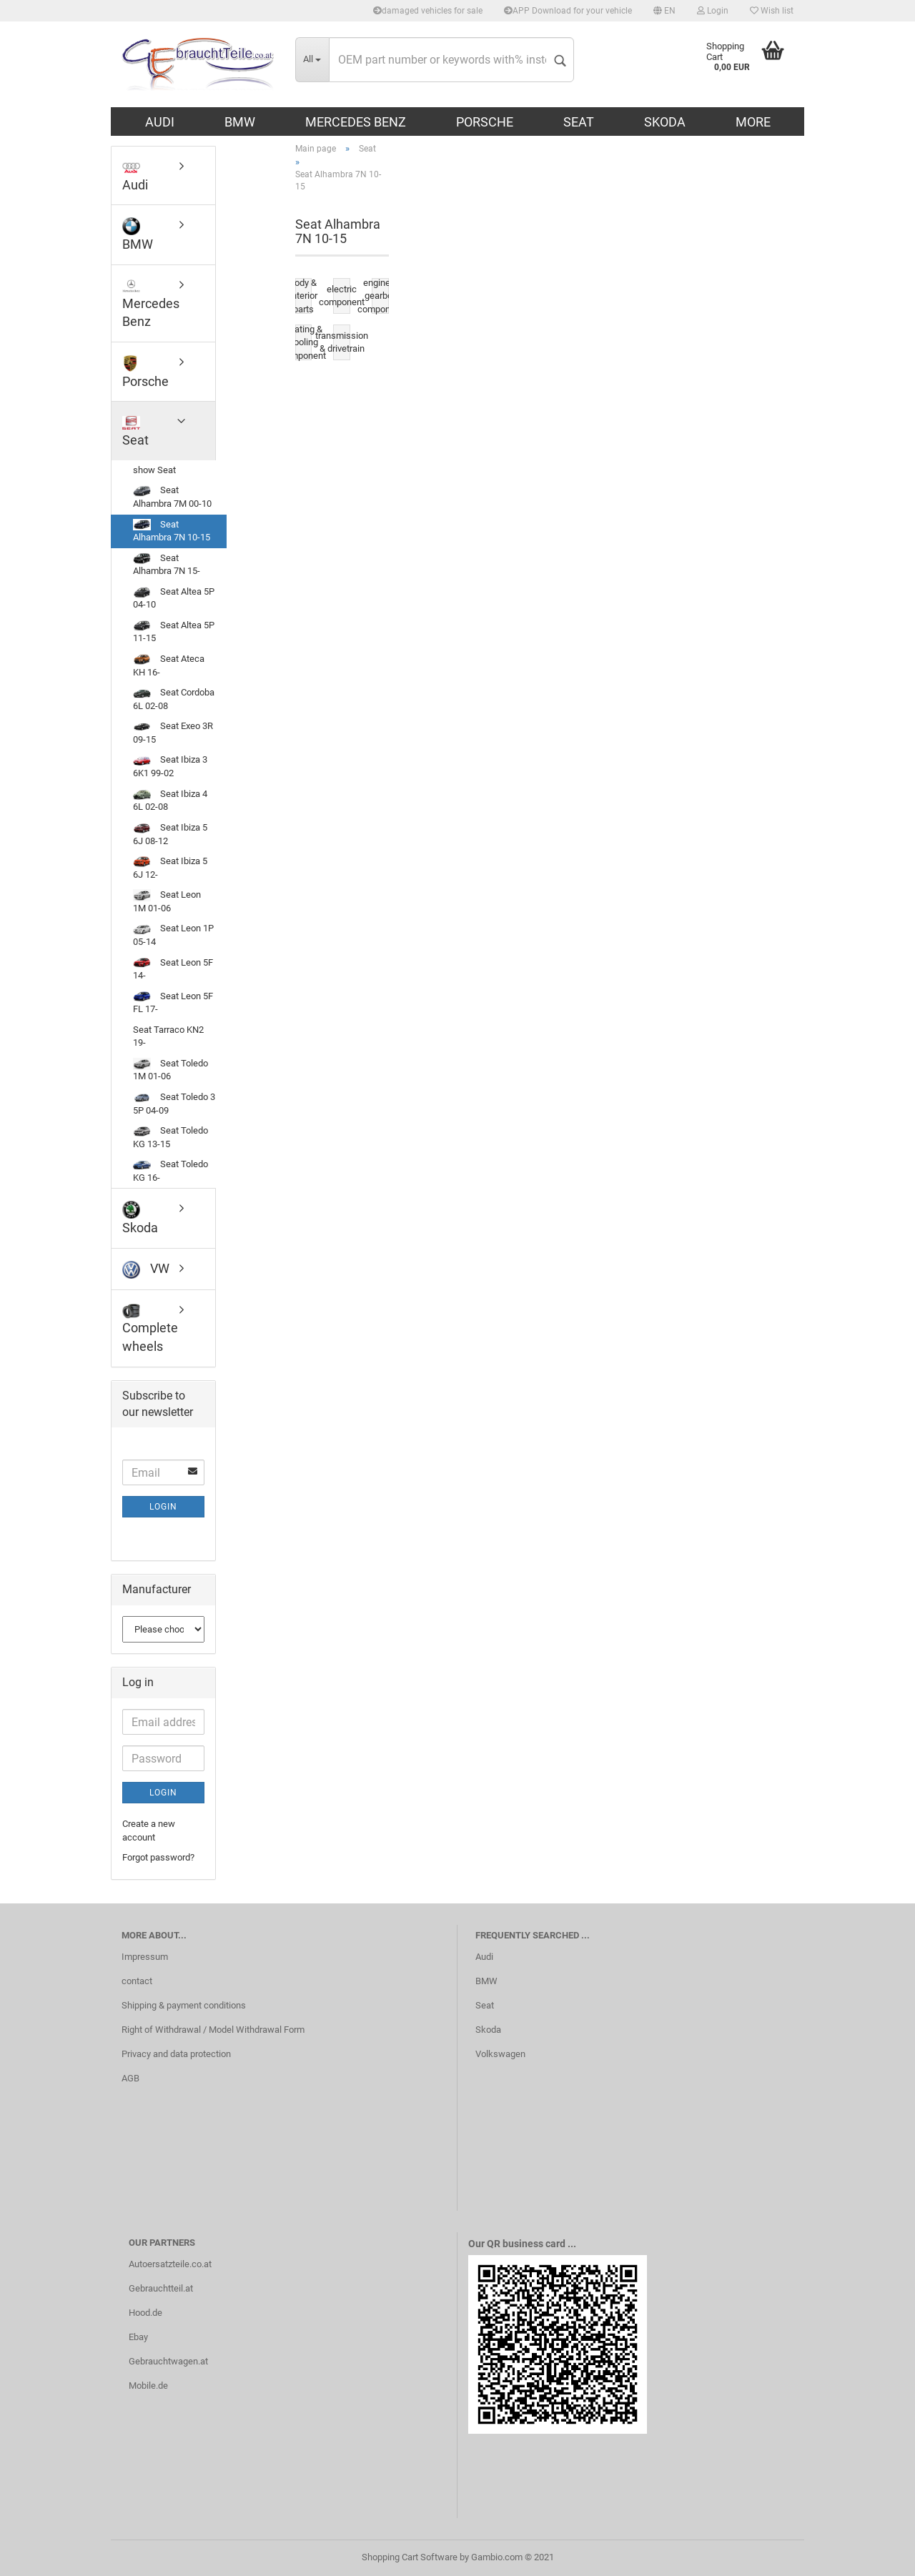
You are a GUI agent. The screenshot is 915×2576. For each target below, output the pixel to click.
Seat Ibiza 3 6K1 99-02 (170, 766)
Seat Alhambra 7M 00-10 (172, 497)
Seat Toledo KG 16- (170, 1171)
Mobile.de (148, 2385)
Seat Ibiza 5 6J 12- (170, 868)
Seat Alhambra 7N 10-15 (171, 531)
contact (137, 1981)
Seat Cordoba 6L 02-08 (173, 699)
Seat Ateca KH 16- (168, 665)
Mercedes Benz (355, 121)
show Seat (154, 470)
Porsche (484, 121)
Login (712, 11)
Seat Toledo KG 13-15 (170, 1137)
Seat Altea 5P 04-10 (173, 598)
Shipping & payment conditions (184, 2005)
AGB (130, 2078)
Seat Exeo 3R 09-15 (173, 732)
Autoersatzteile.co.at (170, 2264)
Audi (159, 121)
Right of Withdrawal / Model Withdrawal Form (213, 2029)
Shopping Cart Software (410, 2557)
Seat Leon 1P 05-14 (173, 935)
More (753, 121)
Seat (578, 121)
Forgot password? (158, 1857)
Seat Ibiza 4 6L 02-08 (170, 800)
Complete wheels (150, 1328)
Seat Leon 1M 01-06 (167, 901)
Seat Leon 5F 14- (173, 969)
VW (145, 1270)
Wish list (771, 11)
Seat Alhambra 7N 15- (166, 565)
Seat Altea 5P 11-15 (173, 632)
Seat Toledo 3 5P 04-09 (174, 1103)
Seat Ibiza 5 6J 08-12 (170, 834)
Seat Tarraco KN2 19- (168, 1036)
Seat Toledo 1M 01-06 (170, 1070)
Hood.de (145, 2312)
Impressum (145, 1956)
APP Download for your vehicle (568, 11)
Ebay (138, 2337)
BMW (239, 121)
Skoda (665, 121)
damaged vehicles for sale (428, 11)
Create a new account (148, 1830)
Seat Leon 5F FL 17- (173, 1003)
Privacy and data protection (176, 2054)
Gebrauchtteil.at (161, 2288)
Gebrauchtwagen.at (168, 2361)
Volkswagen (500, 2054)
